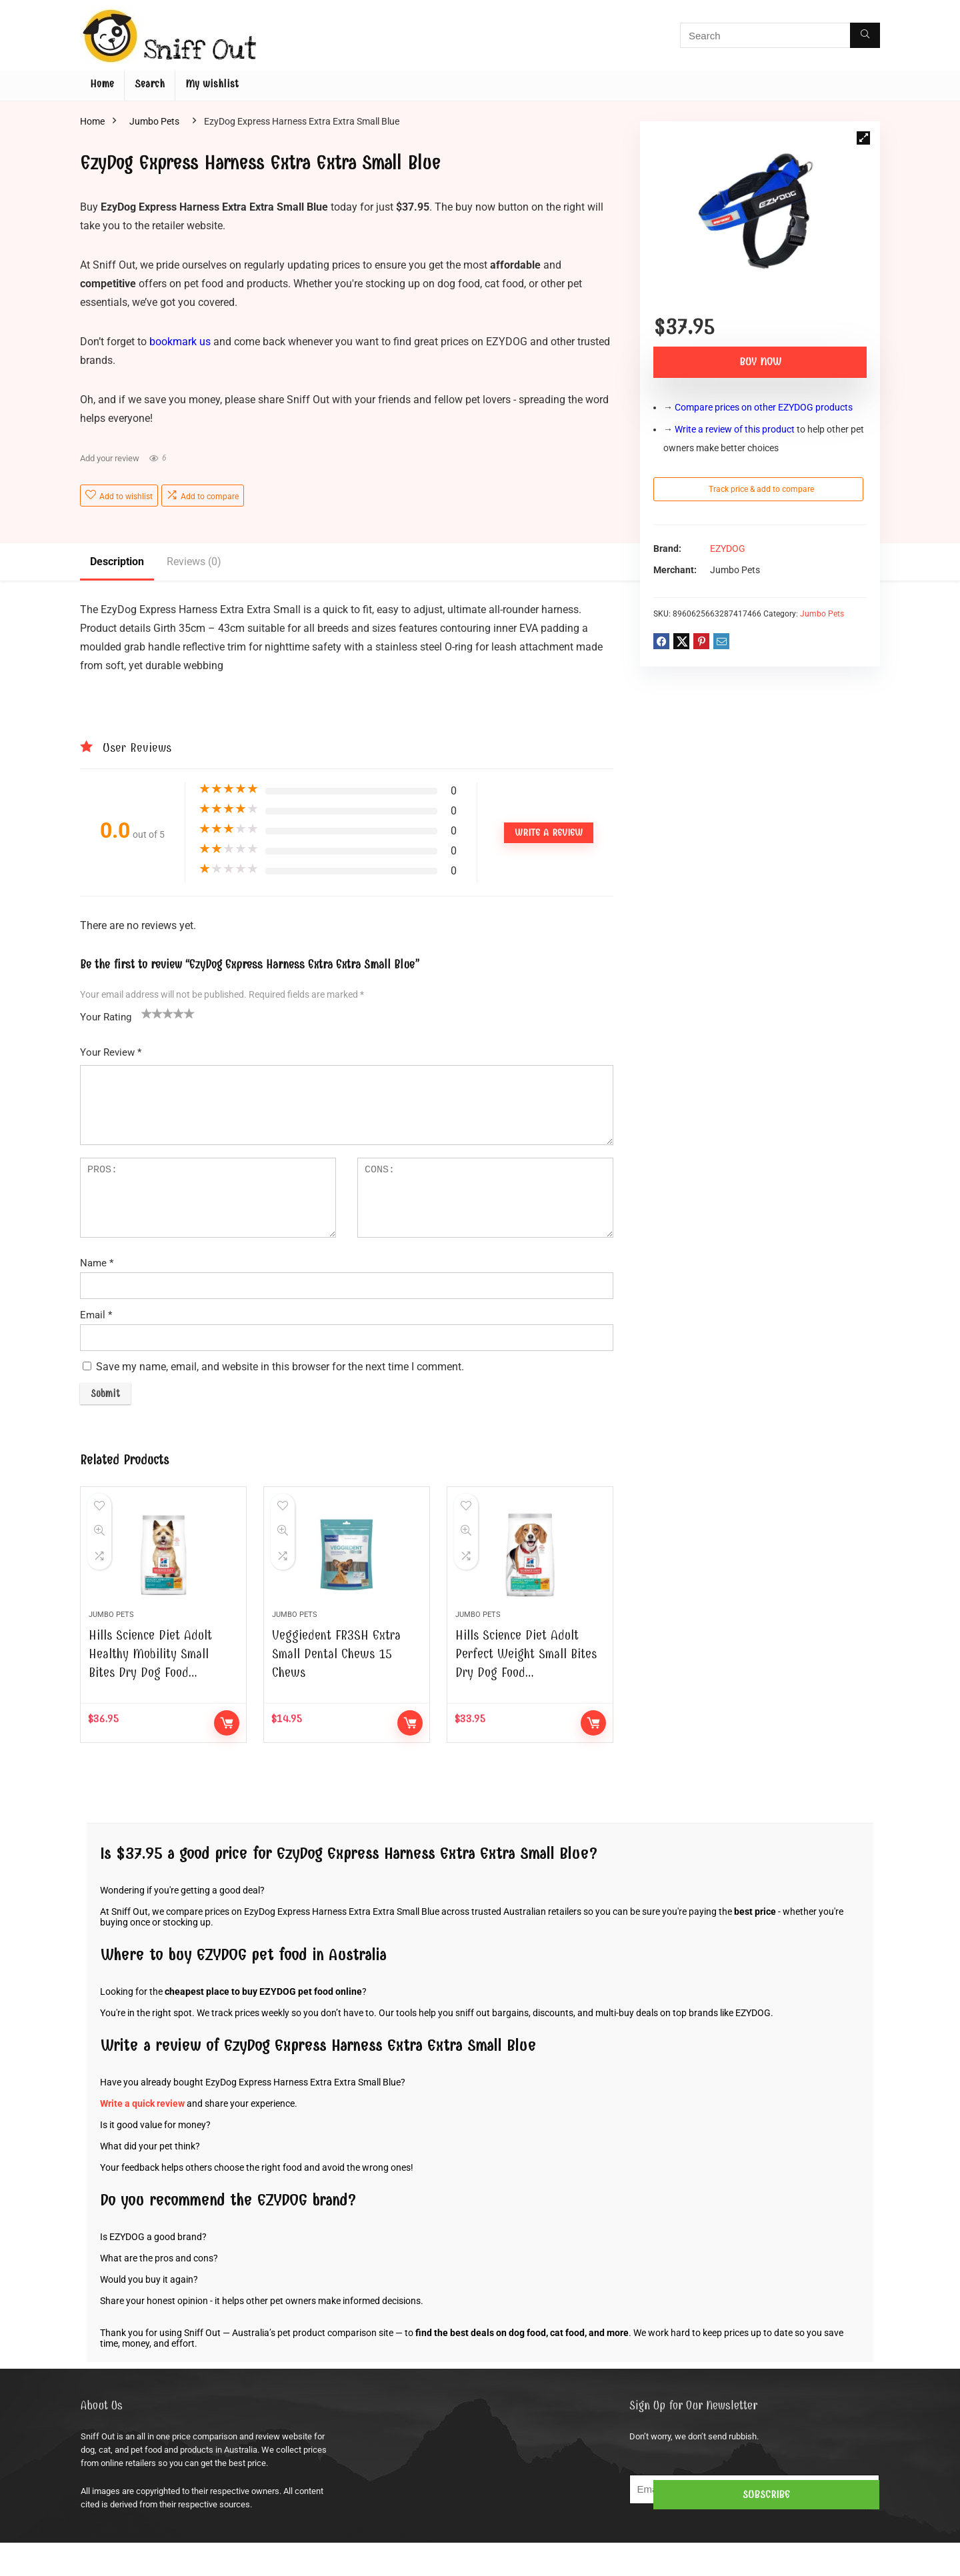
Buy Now (760, 362)
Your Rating (105, 1017)
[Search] (865, 35)
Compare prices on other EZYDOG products (764, 407)
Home (102, 84)
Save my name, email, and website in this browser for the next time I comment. (280, 1366)
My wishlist (212, 84)
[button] (863, 138)
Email (96, 1315)
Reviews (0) (194, 561)
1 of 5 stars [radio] (146, 1013)
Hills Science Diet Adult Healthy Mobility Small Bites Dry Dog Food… (150, 1687)
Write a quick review (142, 2136)
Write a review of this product (735, 429)
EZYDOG (727, 549)
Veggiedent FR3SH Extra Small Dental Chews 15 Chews (336, 1687)
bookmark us (180, 341)
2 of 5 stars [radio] (152, 1013)
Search (150, 84)
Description (117, 561)
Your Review (110, 1052)
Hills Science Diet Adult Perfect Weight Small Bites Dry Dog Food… (526, 1687)
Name (96, 1263)
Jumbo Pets (154, 121)
